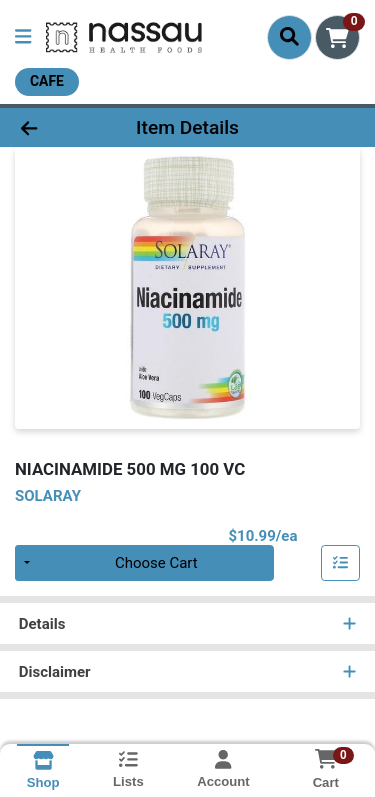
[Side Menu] (23, 37)
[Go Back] (58, 127)
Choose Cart (156, 563)
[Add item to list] (341, 563)
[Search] (289, 37)
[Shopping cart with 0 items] (337, 37)
